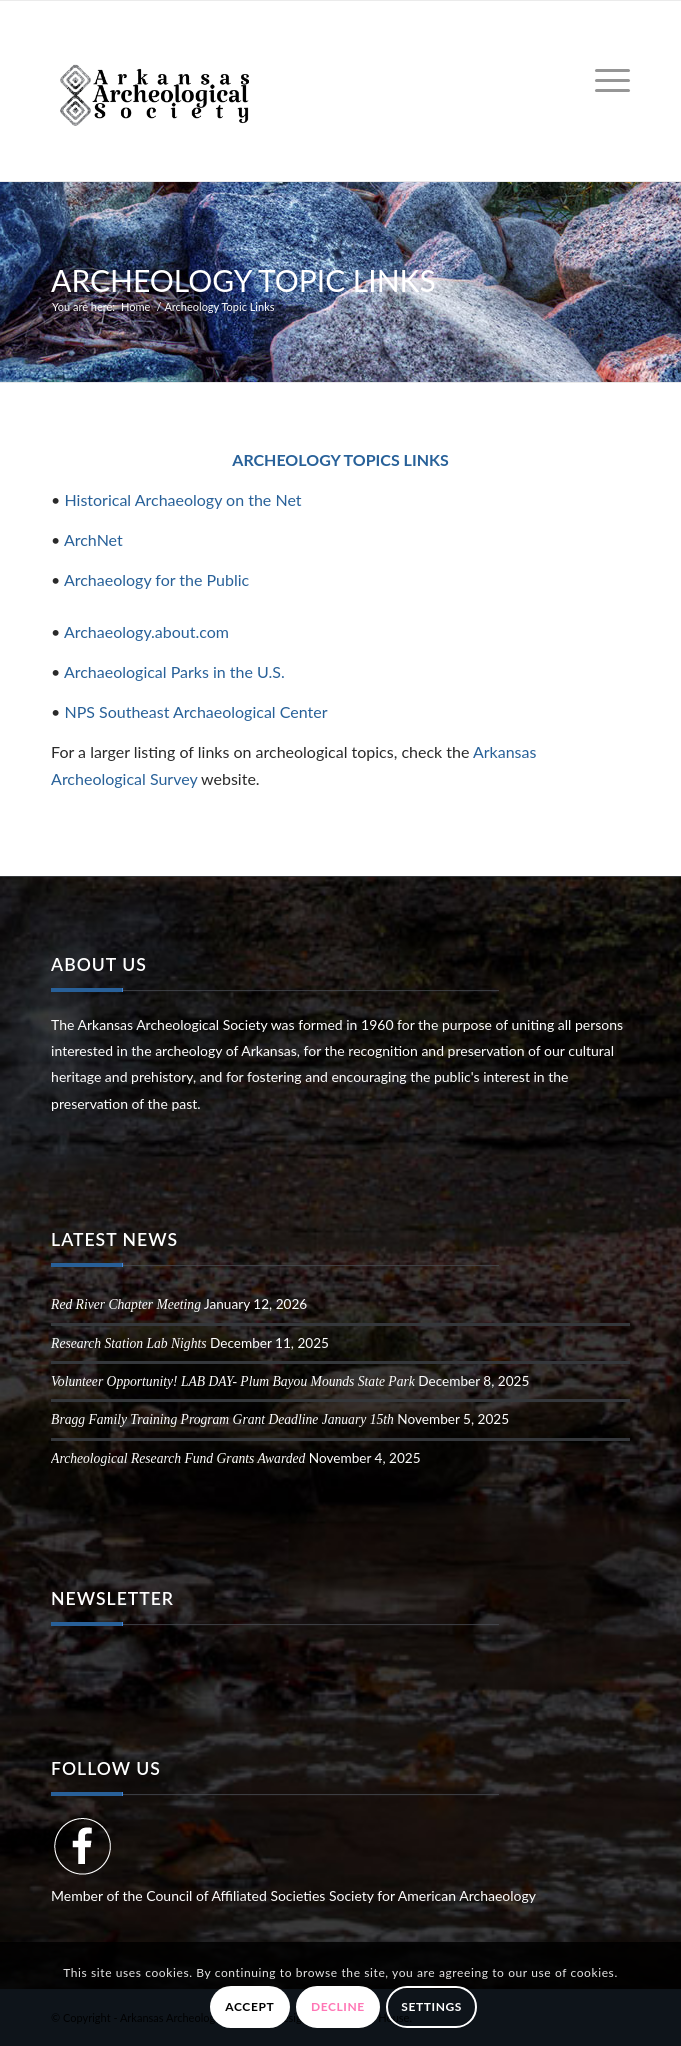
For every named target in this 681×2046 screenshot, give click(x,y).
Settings (431, 2006)
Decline (338, 2006)
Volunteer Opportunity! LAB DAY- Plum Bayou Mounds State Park (233, 1381)
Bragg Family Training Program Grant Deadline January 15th (222, 1419)
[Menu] (602, 81)
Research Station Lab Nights (128, 1343)
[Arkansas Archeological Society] (282, 91)
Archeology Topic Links (243, 280)
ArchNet (93, 539)
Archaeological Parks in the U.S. (174, 671)
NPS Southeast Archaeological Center (195, 711)
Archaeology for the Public (156, 579)
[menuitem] (602, 81)
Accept (249, 2006)
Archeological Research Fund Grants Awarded (178, 1458)
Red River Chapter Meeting (126, 1304)
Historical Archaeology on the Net (182, 499)
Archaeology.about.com (146, 631)
